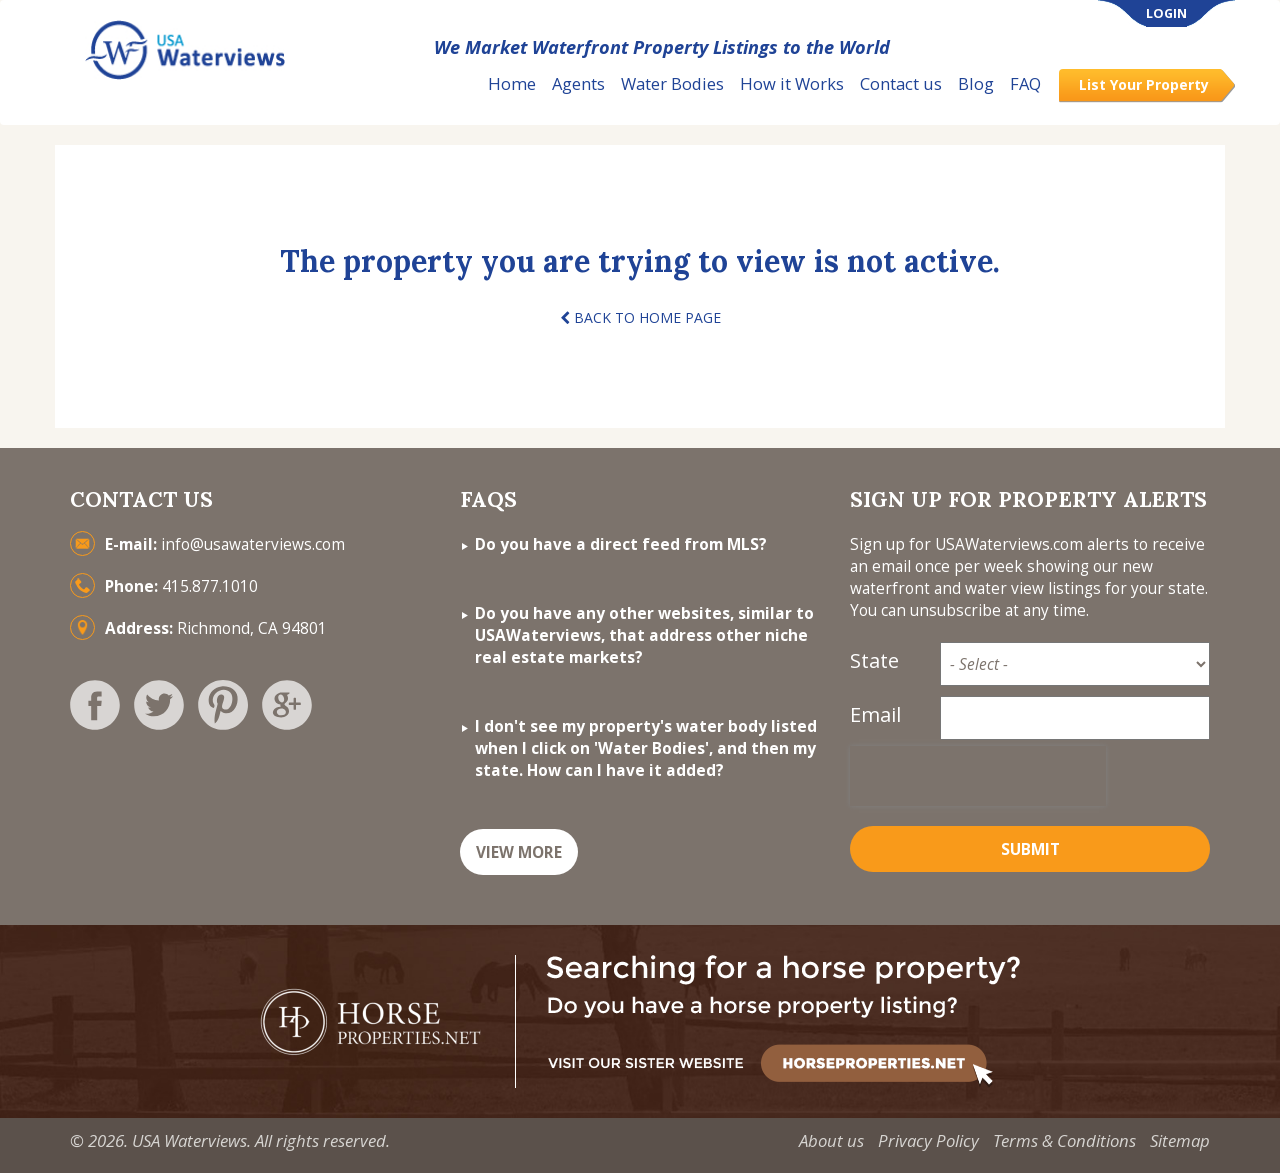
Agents (578, 83)
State (874, 660)
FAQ (1025, 83)
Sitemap (1180, 1140)
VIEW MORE (519, 852)
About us (831, 1140)
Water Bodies (672, 83)
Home (512, 83)
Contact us (901, 83)
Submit (1030, 849)
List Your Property (1144, 84)
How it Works (792, 83)
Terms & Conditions (1064, 1140)
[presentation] (978, 776)
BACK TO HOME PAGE (640, 317)
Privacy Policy (928, 1140)
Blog (976, 83)
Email (875, 714)
